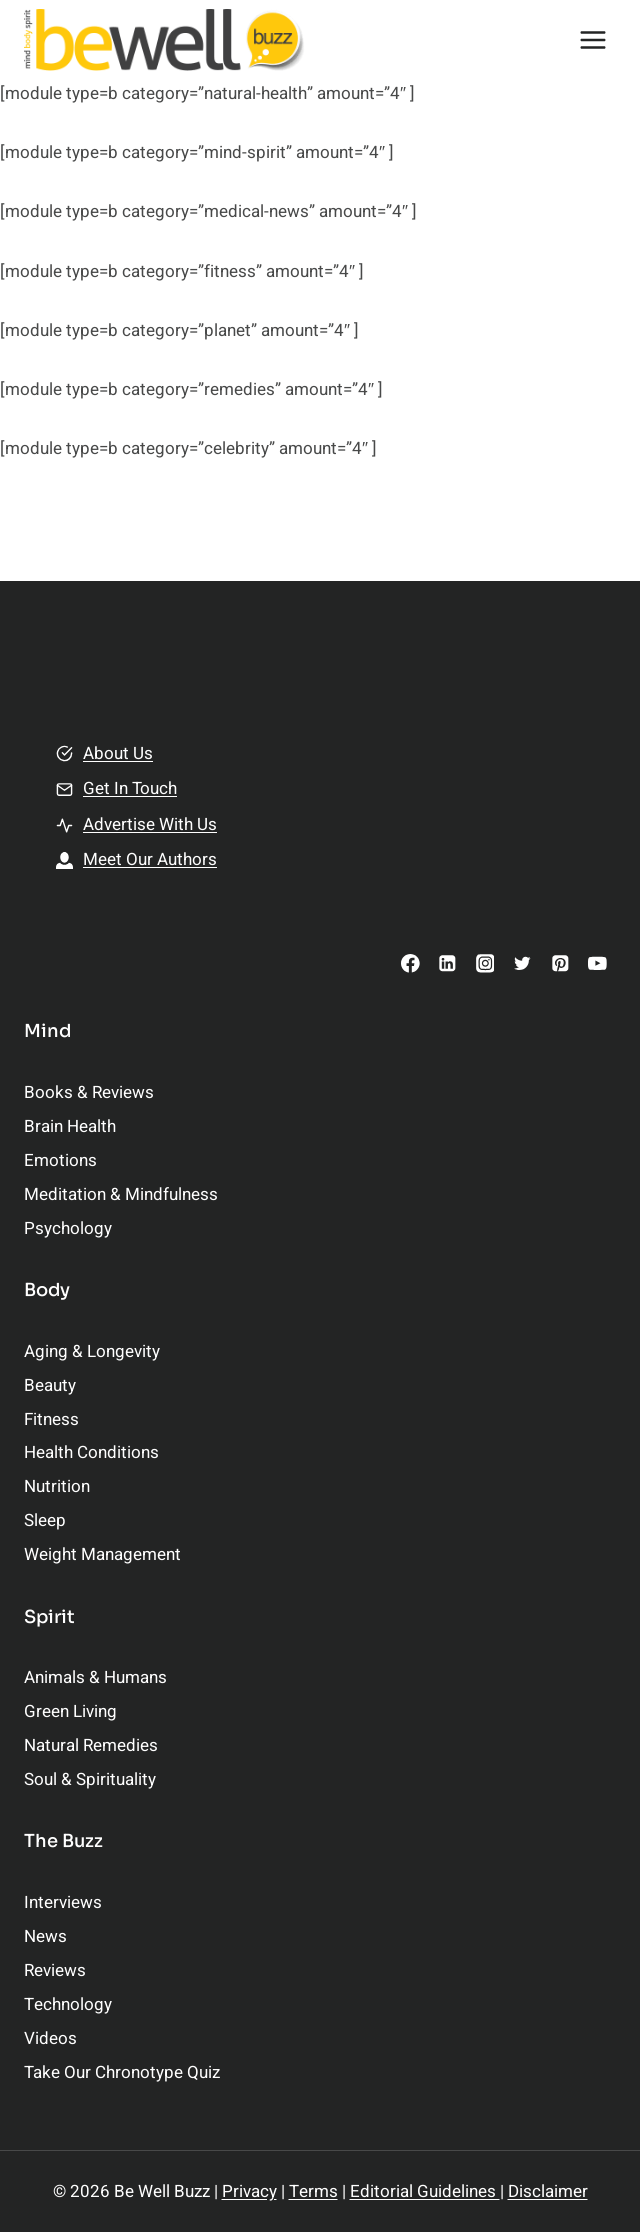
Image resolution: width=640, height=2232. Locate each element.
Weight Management (102, 1554)
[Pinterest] (559, 963)
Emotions (60, 1160)
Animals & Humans (95, 1677)
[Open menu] (592, 39)
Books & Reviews (89, 1092)
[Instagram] (484, 963)
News (45, 1936)
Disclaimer (548, 2191)
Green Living (70, 1711)
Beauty (50, 1385)
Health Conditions (91, 1452)
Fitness (51, 1419)
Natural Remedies (91, 1745)
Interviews (63, 1902)
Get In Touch (130, 788)
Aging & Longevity (92, 1351)
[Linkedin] (447, 963)
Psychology (68, 1228)
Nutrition (57, 1486)
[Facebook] (410, 963)
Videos (50, 2038)
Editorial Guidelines (425, 2191)
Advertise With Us (150, 824)
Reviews (55, 1970)
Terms (313, 2191)
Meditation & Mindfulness (121, 1194)
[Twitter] (522, 963)
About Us (118, 753)
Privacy (249, 2191)
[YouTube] (597, 963)
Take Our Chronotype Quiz (122, 2072)
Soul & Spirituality (90, 1779)
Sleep (45, 1520)
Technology (68, 2004)
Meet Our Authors (150, 859)
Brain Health (70, 1126)
